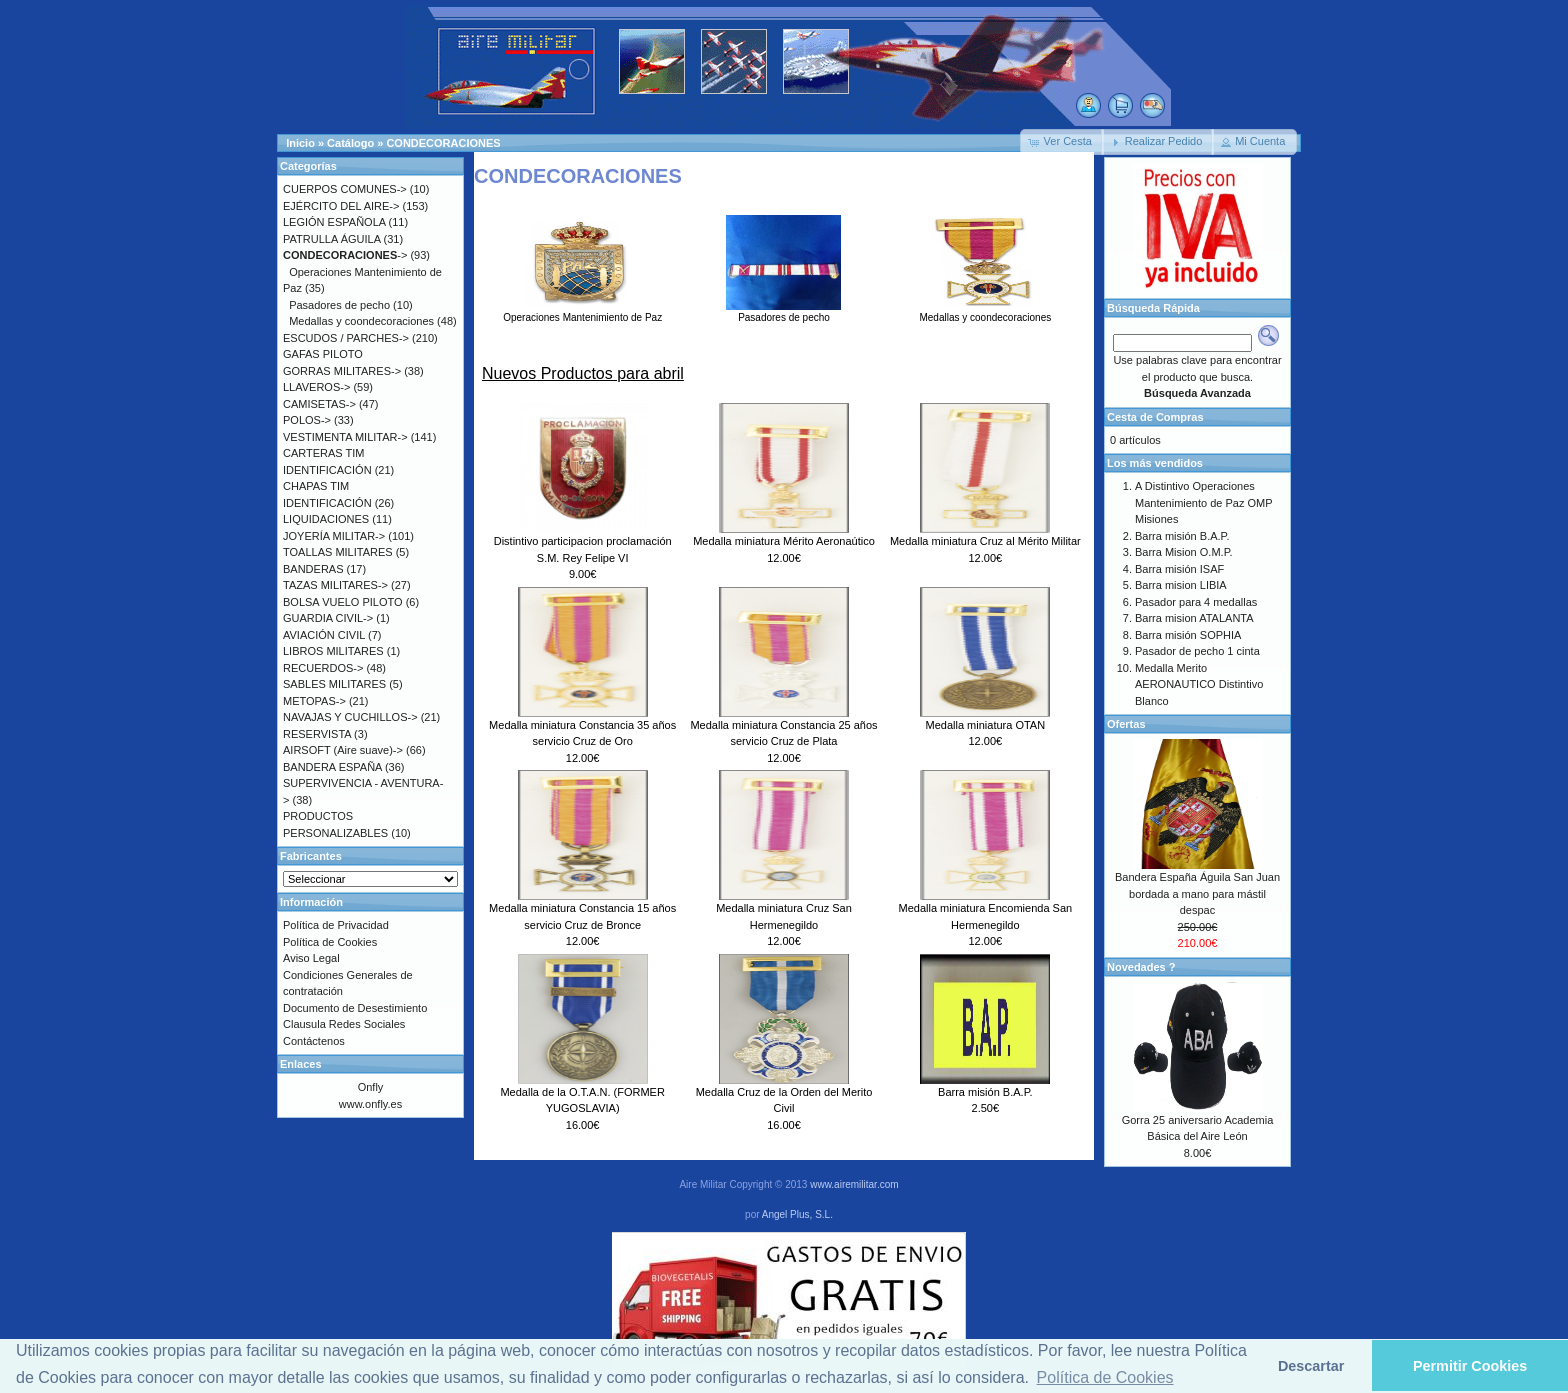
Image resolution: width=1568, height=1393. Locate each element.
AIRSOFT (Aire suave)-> (343, 750)
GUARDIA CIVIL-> (328, 618)
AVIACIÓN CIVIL (324, 635)
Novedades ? (1141, 967)
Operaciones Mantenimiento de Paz (582, 312)
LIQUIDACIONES (326, 519)
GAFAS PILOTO (323, 354)
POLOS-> (307, 420)
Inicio (300, 143)
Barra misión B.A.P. (985, 1092)
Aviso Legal (311, 958)
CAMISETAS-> (319, 404)
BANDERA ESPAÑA (332, 767)
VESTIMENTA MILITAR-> (345, 437)
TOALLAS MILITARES (338, 552)
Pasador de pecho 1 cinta (1197, 651)
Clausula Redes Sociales (344, 1024)
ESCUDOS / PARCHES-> (346, 338)
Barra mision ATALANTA (1194, 618)
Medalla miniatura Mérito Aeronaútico (784, 541)
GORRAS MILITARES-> (342, 371)
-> (345, 255)
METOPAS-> (314, 701)
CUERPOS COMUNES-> (345, 189)
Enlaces (301, 1064)
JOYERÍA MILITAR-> (334, 536)
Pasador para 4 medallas (1196, 602)
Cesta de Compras (1155, 417)
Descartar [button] (1311, 1366)
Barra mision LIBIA (1181, 585)
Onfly (371, 1087)
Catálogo (350, 143)
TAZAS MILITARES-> (335, 585)
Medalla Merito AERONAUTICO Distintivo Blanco (1199, 684)
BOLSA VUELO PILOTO (343, 602)
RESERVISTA (317, 734)
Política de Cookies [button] (1105, 1377)
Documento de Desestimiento (355, 1008)
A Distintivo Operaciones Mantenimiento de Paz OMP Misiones (1203, 502)
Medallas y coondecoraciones (985, 312)
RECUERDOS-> (323, 668)
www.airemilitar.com (854, 1184)
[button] (1062, 142)
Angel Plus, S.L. (797, 1214)
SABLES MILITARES (334, 684)
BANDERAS (313, 569)
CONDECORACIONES (443, 143)
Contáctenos (314, 1041)
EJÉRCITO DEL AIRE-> (341, 206)
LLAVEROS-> (316, 387)
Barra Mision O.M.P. (1184, 552)
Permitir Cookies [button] (1470, 1366)
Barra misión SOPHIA (1188, 635)
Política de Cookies (330, 942)
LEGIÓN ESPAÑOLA (334, 222)
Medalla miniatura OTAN (986, 725)
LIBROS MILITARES (333, 651)
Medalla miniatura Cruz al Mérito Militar (985, 541)
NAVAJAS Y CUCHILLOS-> (350, 717)
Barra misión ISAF (1179, 569)
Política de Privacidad (336, 925)
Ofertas (1126, 724)
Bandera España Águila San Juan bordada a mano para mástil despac (1197, 893)
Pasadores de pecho (783, 312)
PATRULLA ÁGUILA (331, 239)
